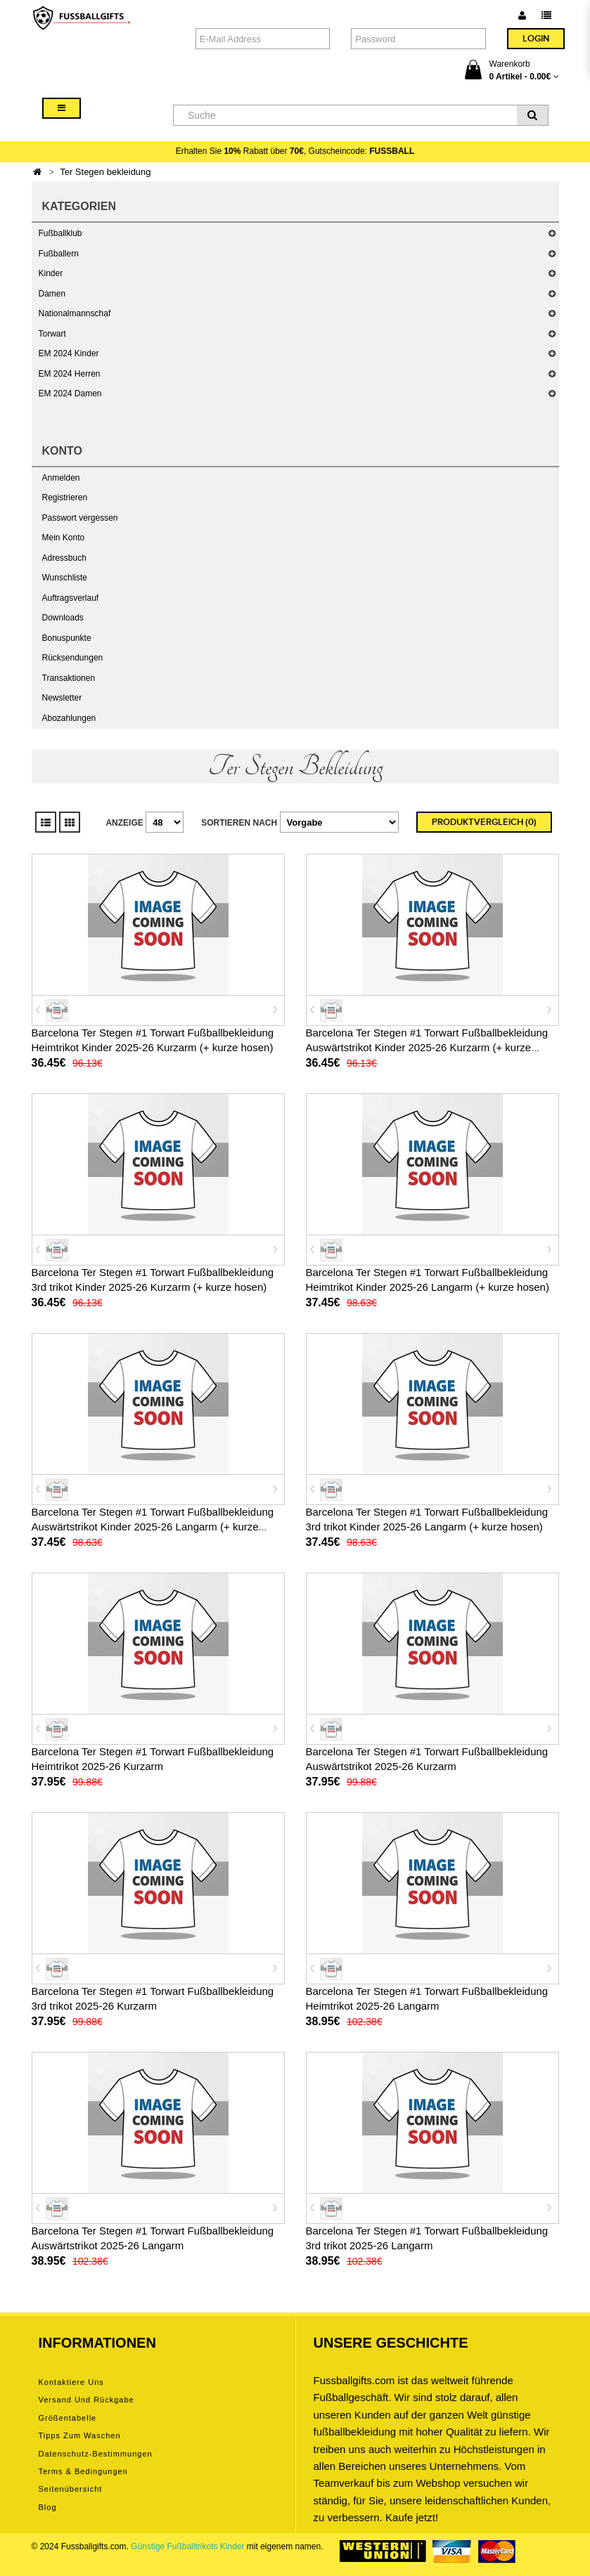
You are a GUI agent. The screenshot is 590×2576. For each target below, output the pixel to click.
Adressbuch (64, 558)
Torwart (52, 334)
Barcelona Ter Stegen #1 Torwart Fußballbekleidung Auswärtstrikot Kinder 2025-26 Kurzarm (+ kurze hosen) (427, 1047)
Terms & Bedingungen (83, 2471)
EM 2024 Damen (70, 393)
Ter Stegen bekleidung (105, 172)
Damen (52, 294)
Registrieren (65, 497)
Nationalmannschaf (75, 313)
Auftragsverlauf (70, 598)
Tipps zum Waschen (80, 2435)
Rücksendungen (72, 658)
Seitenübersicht (71, 2489)
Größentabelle (68, 2418)
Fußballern (59, 254)
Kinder (51, 273)
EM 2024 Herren (70, 374)
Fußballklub (60, 233)
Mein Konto (63, 537)
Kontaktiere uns (71, 2382)
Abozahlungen (69, 718)
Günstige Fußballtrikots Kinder (187, 2546)
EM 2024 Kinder (69, 353)
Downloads (63, 618)
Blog (48, 2507)
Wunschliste (64, 578)
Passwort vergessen (80, 518)
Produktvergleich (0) (484, 822)
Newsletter (62, 698)
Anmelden (61, 478)
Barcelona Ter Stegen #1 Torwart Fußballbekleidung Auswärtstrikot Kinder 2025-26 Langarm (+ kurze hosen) (153, 1526)
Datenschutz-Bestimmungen (96, 2454)
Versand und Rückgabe (86, 2399)
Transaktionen (69, 678)
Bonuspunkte (66, 638)
